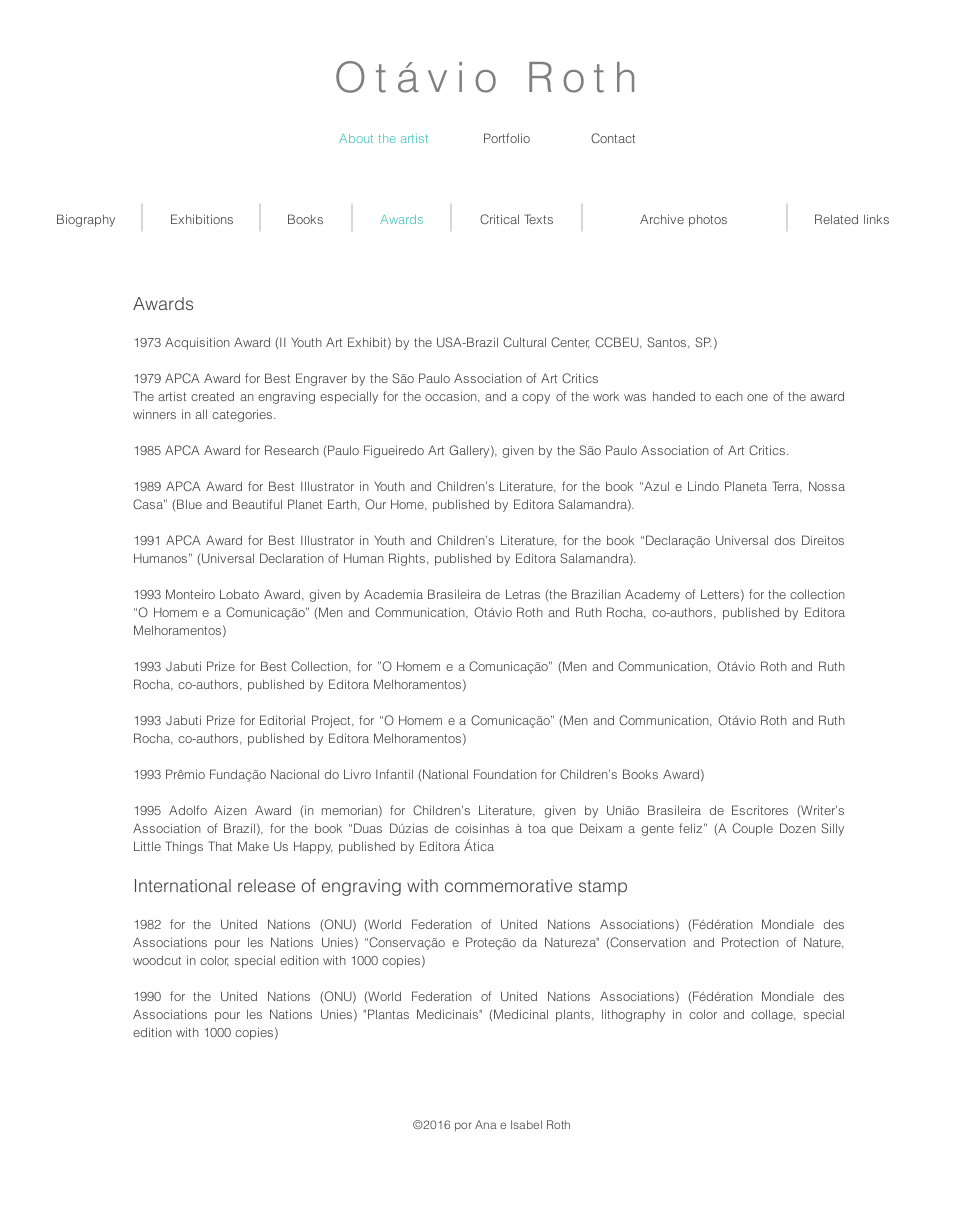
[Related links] (852, 219)
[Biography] (86, 219)
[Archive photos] (684, 219)
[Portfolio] (506, 138)
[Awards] (401, 219)
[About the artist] (384, 138)
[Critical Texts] (517, 219)
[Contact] (613, 138)
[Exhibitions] (202, 219)
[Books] (305, 219)
